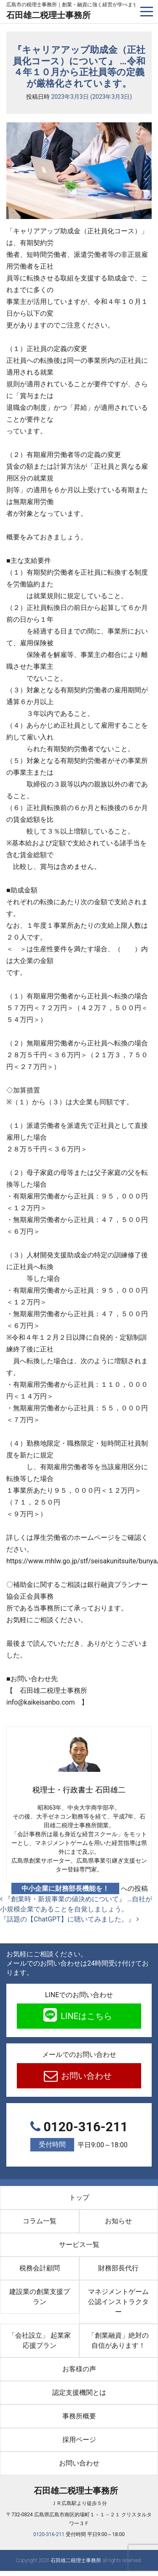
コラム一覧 (39, 2221)
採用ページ (79, 2440)
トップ (79, 2197)
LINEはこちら (85, 2016)
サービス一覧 (79, 2245)
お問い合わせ (85, 2076)
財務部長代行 (118, 2268)
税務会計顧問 (39, 2268)
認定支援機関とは (79, 2393)
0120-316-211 (79, 2135)
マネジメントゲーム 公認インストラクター (121, 2302)
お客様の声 (79, 2369)
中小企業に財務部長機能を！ (65, 1888)
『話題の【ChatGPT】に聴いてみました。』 (69, 1919)
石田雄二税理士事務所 (48, 15)
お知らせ (118, 2221)
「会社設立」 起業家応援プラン (39, 2340)
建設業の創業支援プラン (39, 2297)
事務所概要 (79, 2416)
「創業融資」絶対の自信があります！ (123, 2340)
